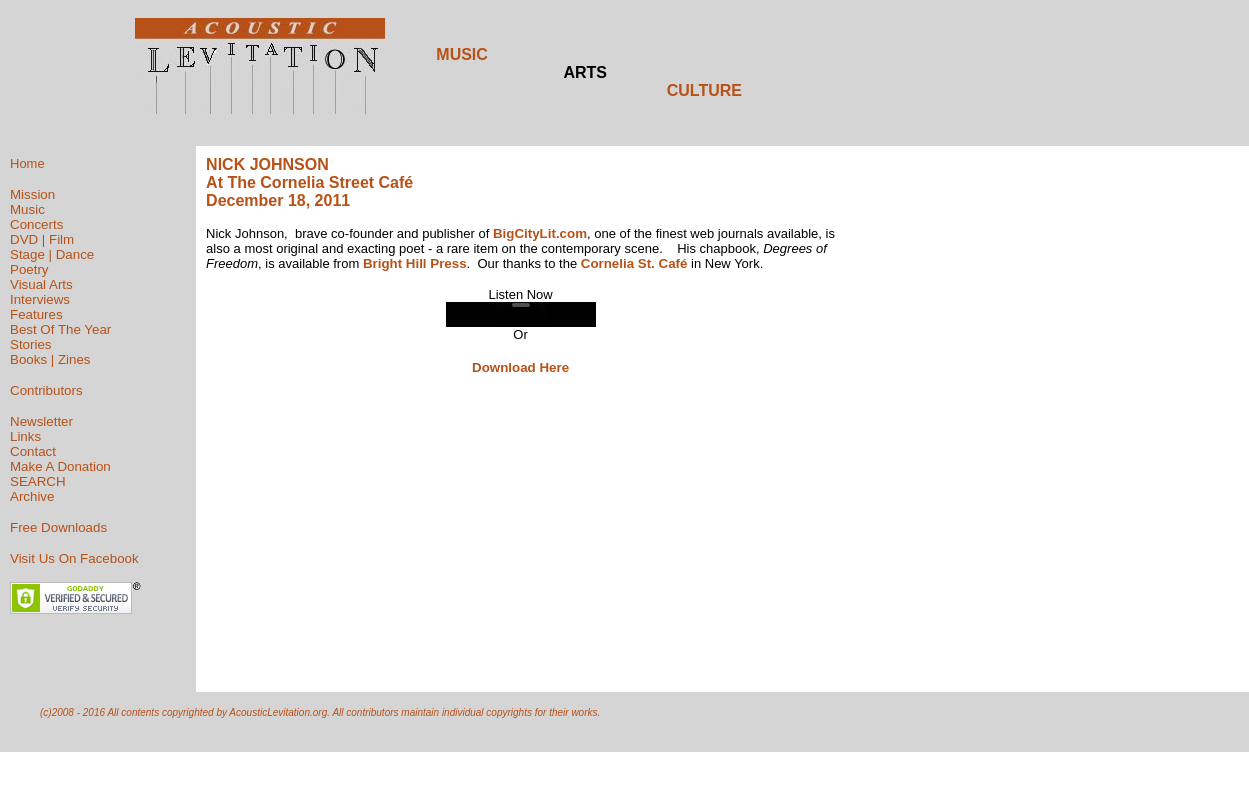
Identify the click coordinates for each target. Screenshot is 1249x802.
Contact (33, 451)
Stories (30, 344)
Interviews (40, 299)
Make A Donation (60, 466)
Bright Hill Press (415, 263)
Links (25, 436)
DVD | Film (42, 239)
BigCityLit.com (540, 233)
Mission (32, 194)
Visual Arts (41, 284)
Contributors (46, 390)
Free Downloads (58, 527)
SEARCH (38, 481)
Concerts (36, 224)
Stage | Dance (52, 254)
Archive (32, 496)
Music (27, 209)
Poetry (29, 269)
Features (36, 314)
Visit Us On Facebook (74, 558)
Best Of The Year (60, 329)
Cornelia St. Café (634, 263)
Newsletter (41, 421)
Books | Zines (50, 359)
